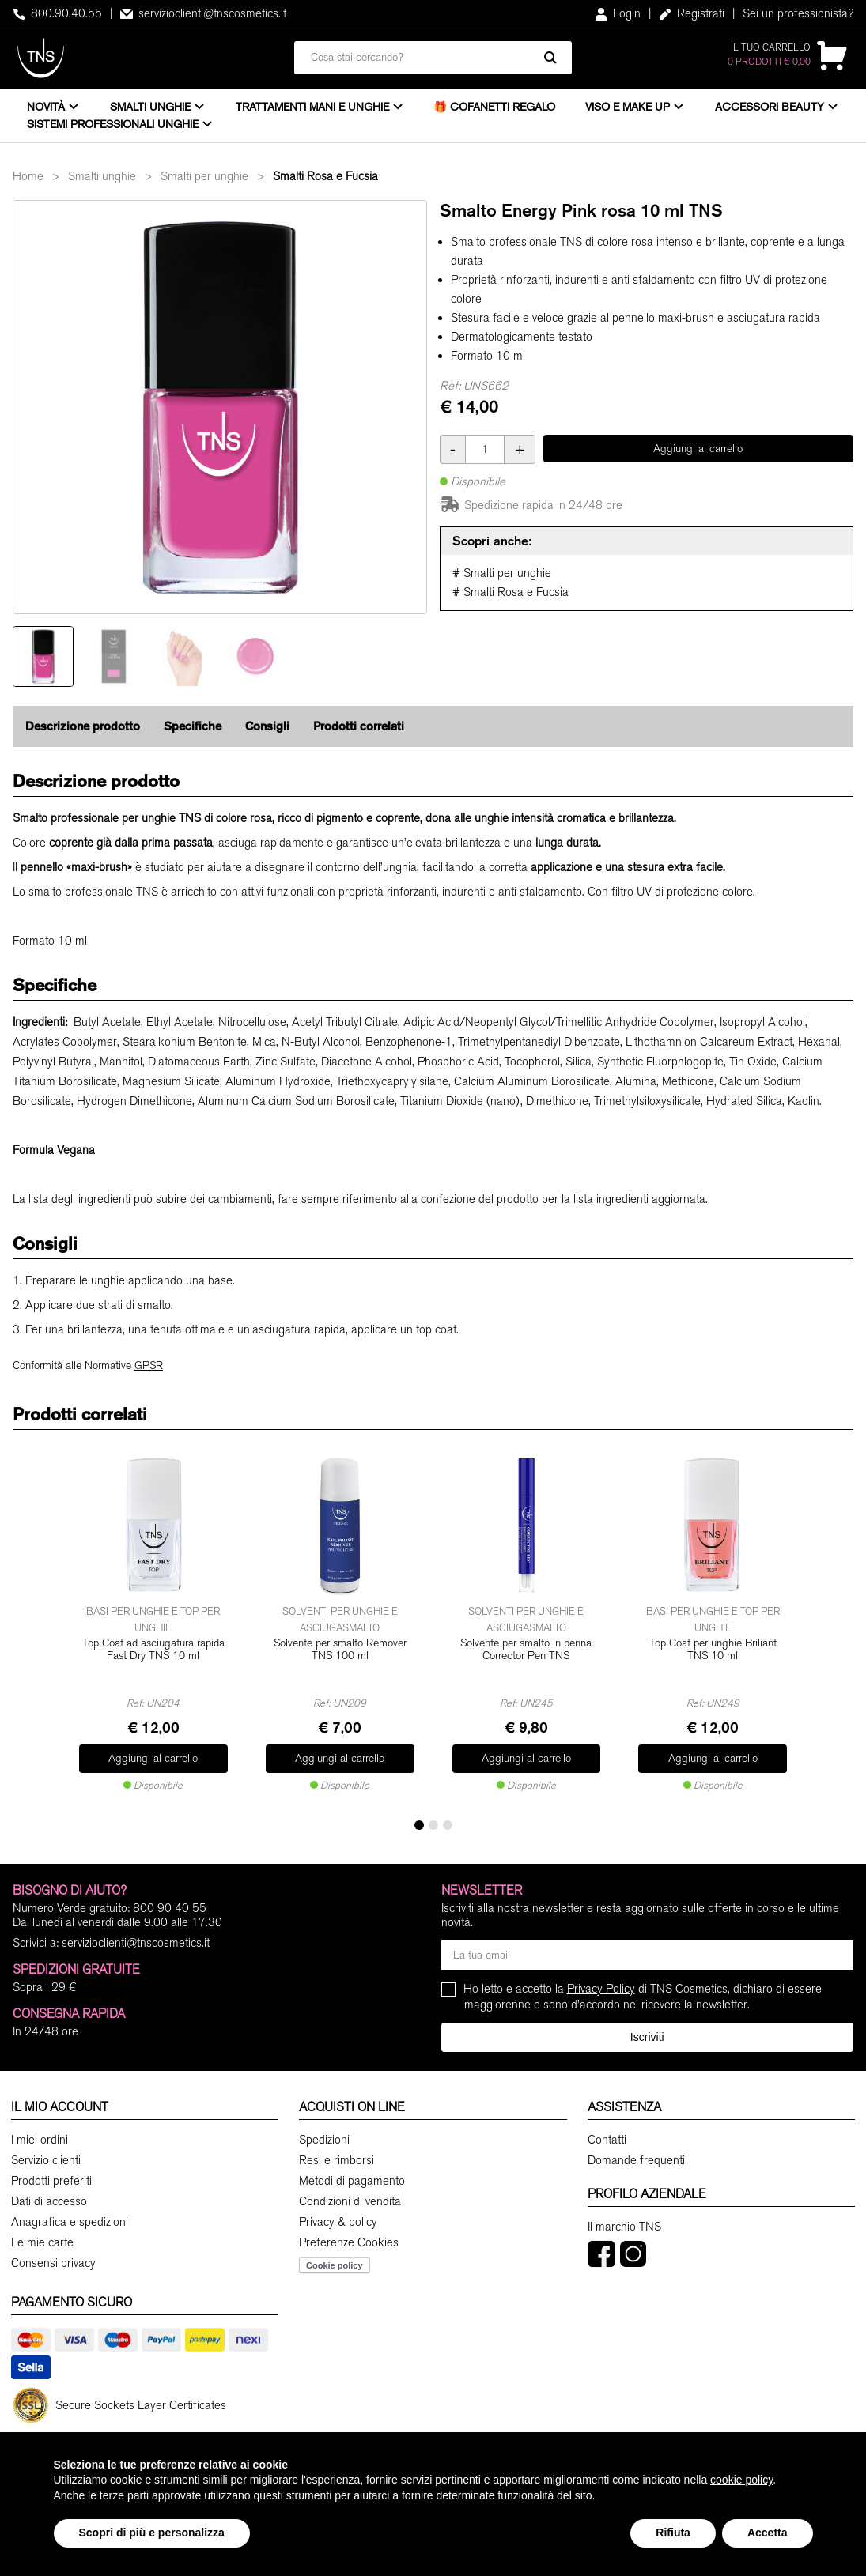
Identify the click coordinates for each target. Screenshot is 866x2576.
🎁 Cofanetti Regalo (494, 106)
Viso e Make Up (627, 106)
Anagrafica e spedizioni (69, 2222)
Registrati (691, 13)
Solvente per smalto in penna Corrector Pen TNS (526, 1650)
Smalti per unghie (204, 176)
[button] (419, 1825)
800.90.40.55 (57, 13)
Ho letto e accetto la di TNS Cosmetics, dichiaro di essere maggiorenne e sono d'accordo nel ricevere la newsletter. (643, 1996)
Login (618, 13)
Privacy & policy (338, 2222)
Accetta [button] (767, 2532)
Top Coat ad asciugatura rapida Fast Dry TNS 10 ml (153, 1650)
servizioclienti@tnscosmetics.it (203, 13)
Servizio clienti (46, 2160)
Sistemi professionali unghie (113, 124)
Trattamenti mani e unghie (312, 106)
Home (28, 176)
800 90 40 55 (169, 1908)
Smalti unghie (150, 106)
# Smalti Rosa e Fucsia (510, 592)
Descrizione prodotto (82, 726)
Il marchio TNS (624, 2227)
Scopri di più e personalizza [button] (152, 2532)
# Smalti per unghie (501, 573)
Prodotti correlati (358, 726)
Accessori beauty (769, 106)
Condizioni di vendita (350, 2201)
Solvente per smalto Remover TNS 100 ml (340, 1650)
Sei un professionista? (798, 13)
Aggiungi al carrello (698, 448)
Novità (46, 106)
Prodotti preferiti (51, 2181)
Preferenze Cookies (349, 2242)
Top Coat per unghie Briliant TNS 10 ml (713, 1650)
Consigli (267, 726)
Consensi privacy (53, 2263)
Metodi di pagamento (352, 2181)
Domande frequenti (636, 2160)
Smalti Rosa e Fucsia (325, 176)
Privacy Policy (601, 1989)
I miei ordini (39, 2140)
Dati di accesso (49, 2201)
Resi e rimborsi (336, 2160)
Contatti (607, 2140)
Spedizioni (324, 2140)
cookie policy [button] (741, 2479)
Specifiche (192, 726)
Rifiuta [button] (673, 2532)
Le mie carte (42, 2242)
